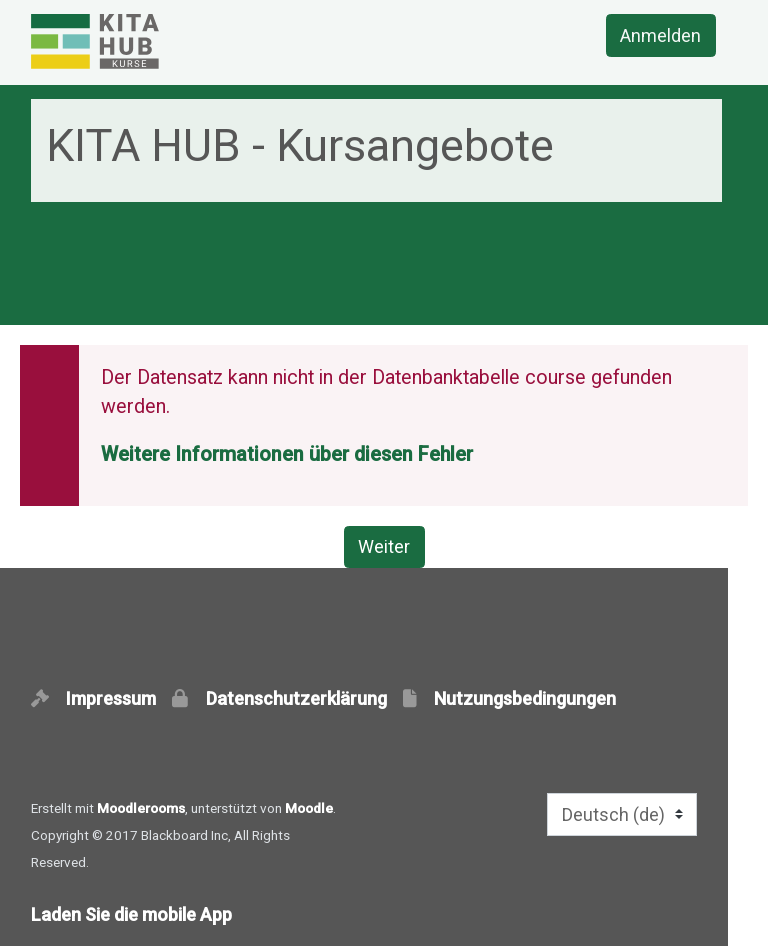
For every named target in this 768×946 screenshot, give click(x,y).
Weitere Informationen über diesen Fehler (287, 454)
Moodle (309, 808)
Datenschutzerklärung (302, 698)
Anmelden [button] (660, 35)
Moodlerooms (141, 808)
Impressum (117, 698)
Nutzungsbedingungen (525, 698)
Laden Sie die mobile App (131, 914)
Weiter (384, 546)
